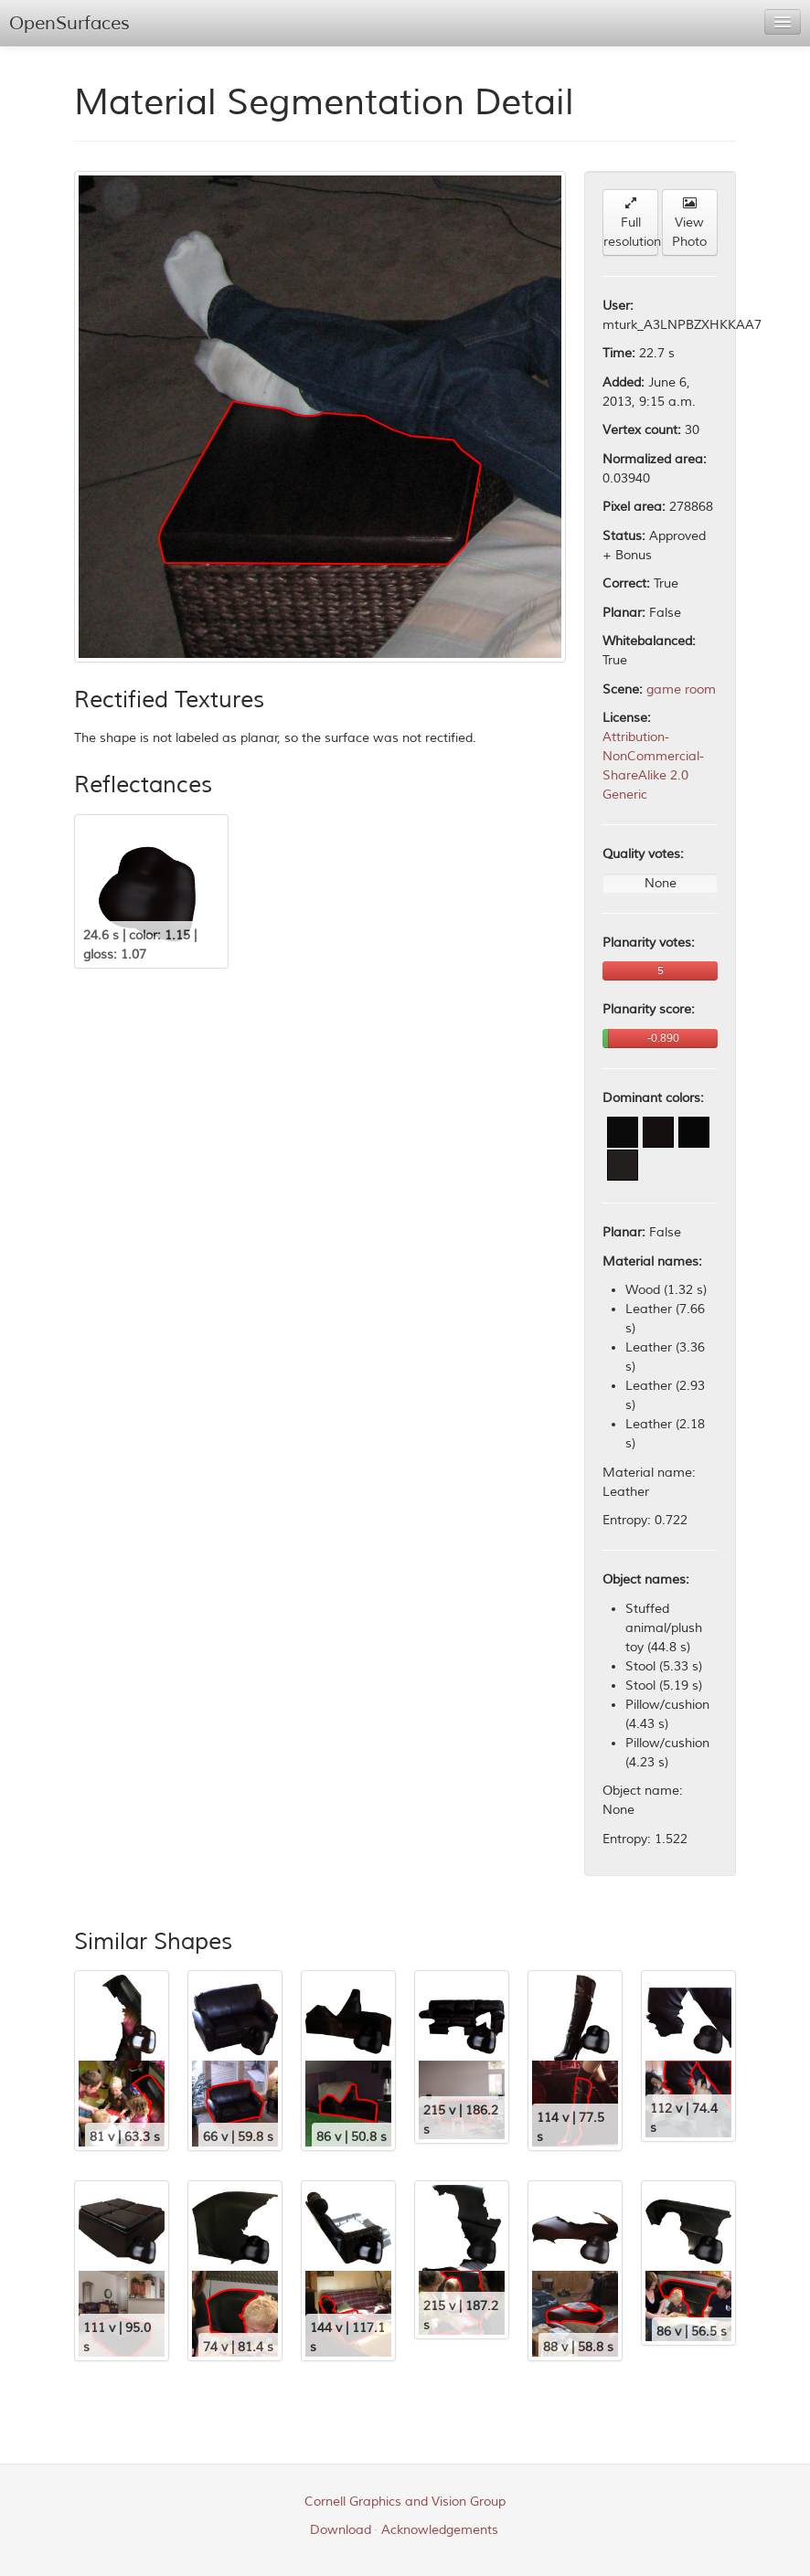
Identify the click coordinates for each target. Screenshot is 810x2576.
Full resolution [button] (630, 222)
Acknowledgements (439, 2530)
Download (340, 2530)
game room (681, 689)
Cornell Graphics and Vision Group (405, 2501)
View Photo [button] (689, 222)
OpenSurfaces (69, 23)
